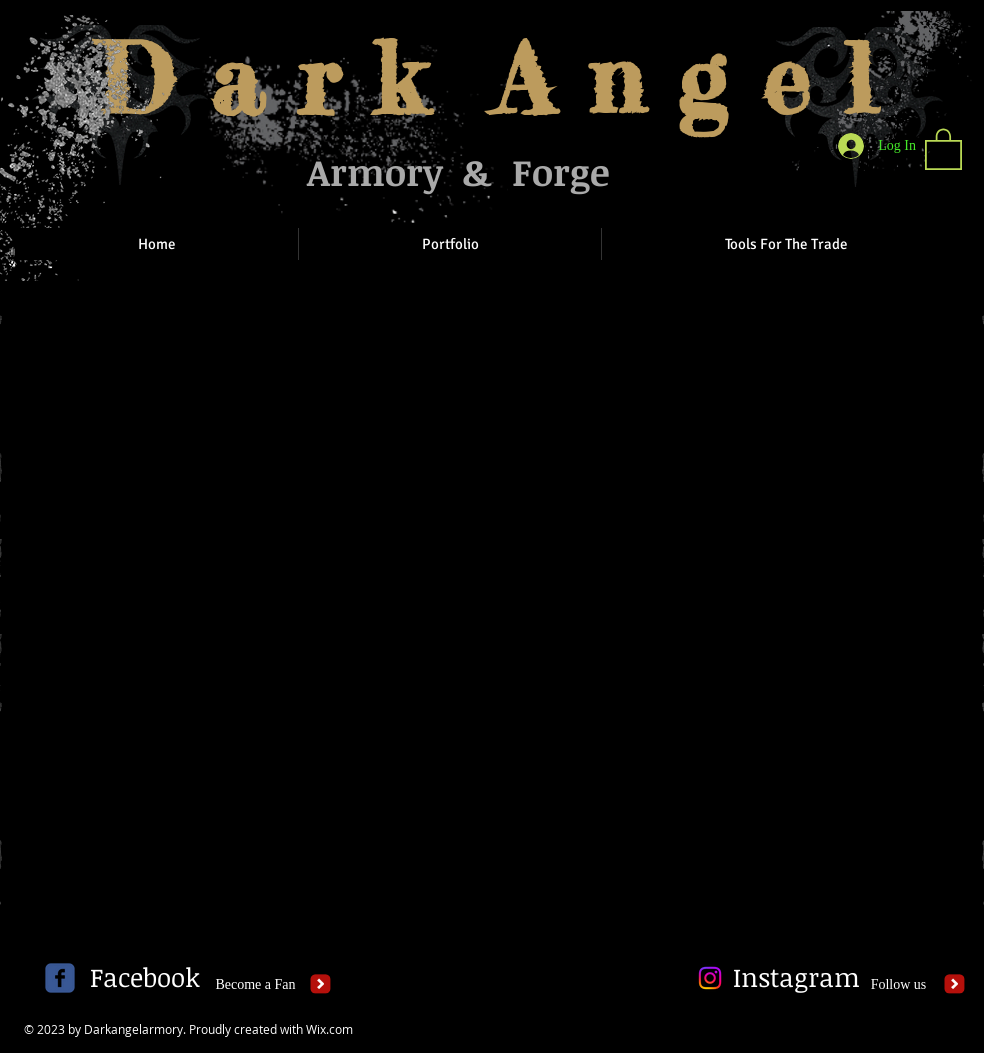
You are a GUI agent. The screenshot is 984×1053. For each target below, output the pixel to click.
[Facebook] (144, 978)
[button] (943, 148)
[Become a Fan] (255, 985)
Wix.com (329, 1029)
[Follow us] (898, 985)
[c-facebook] (60, 978)
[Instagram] (796, 978)
